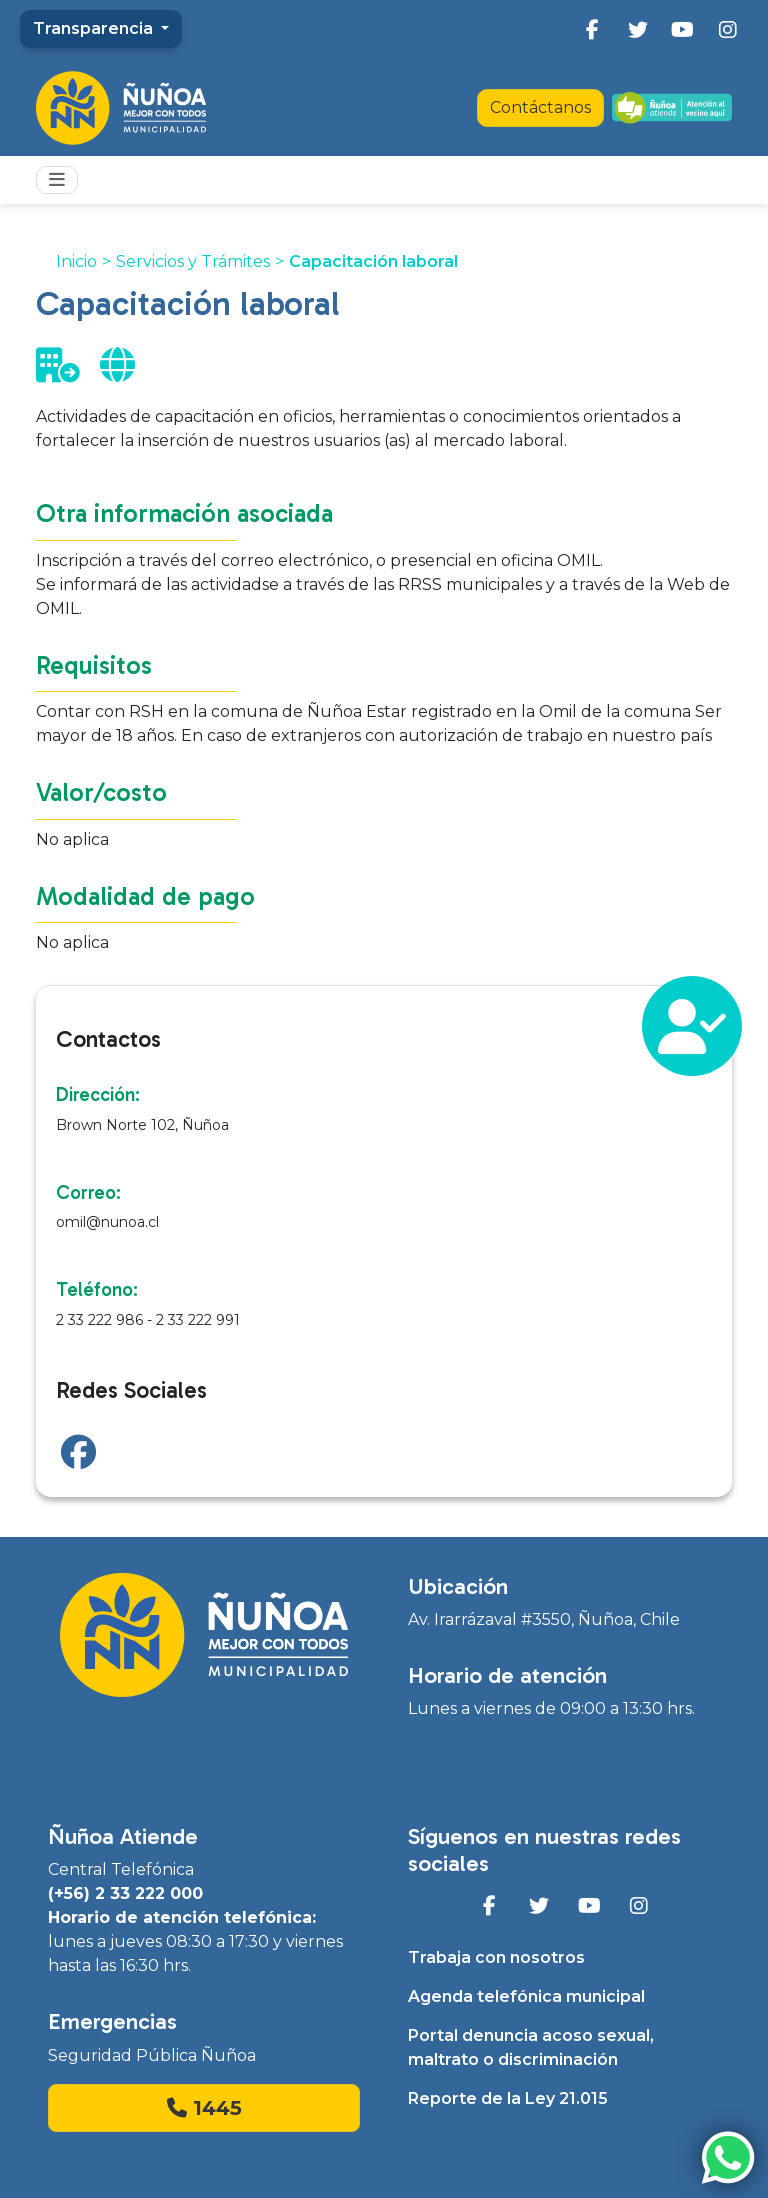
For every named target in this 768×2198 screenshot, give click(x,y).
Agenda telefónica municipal (526, 1996)
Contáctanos (540, 107)
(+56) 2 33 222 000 (125, 1893)
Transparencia (95, 28)
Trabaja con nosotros (496, 1957)
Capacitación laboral (373, 261)
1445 (204, 2108)
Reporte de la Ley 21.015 (508, 2098)
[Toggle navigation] (57, 180)
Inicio (76, 261)
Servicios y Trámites (193, 261)
